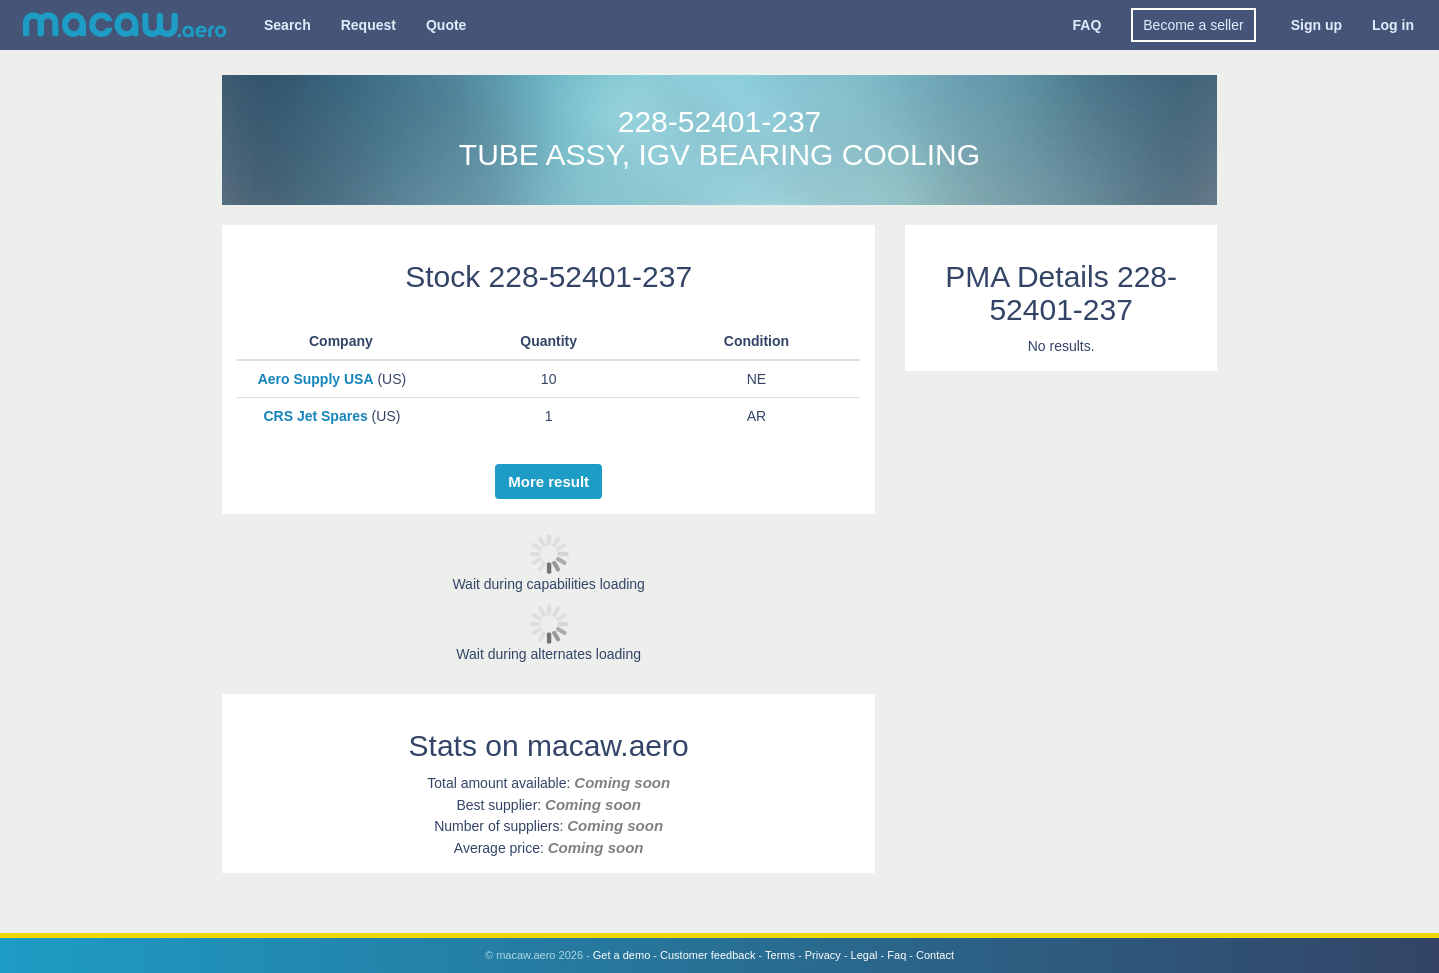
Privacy (823, 955)
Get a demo (621, 955)
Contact (935, 955)
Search (287, 25)
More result (548, 481)
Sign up (1316, 25)
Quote (446, 25)
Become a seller (1193, 25)
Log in (1393, 25)
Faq (896, 955)
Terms (780, 955)
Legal (864, 955)
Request (368, 25)
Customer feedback (707, 955)
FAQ (1087, 25)
